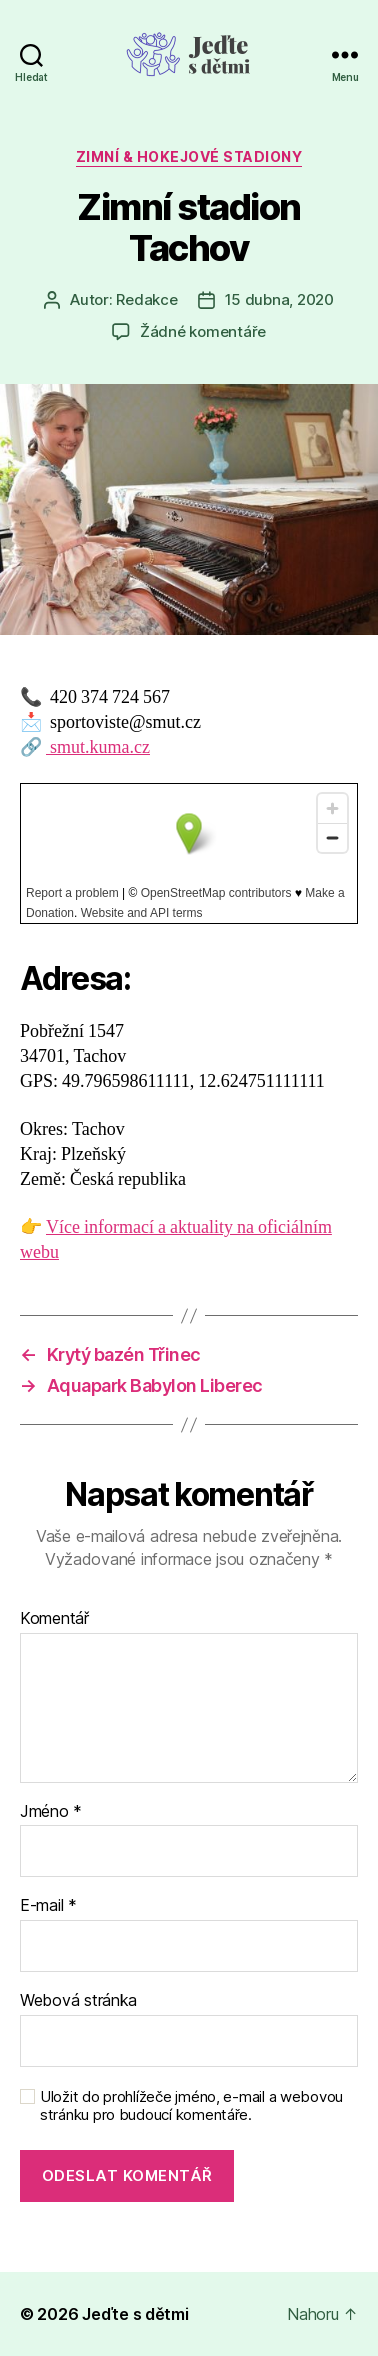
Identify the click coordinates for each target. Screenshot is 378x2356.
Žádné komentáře (203, 331)
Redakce (146, 299)
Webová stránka (78, 2001)
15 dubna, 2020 (279, 299)
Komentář (54, 1619)
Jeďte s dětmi (135, 2314)
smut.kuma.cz (98, 747)
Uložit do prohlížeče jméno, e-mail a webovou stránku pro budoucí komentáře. (191, 2106)
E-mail (48, 1906)
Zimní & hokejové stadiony (189, 156)
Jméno (51, 1812)
